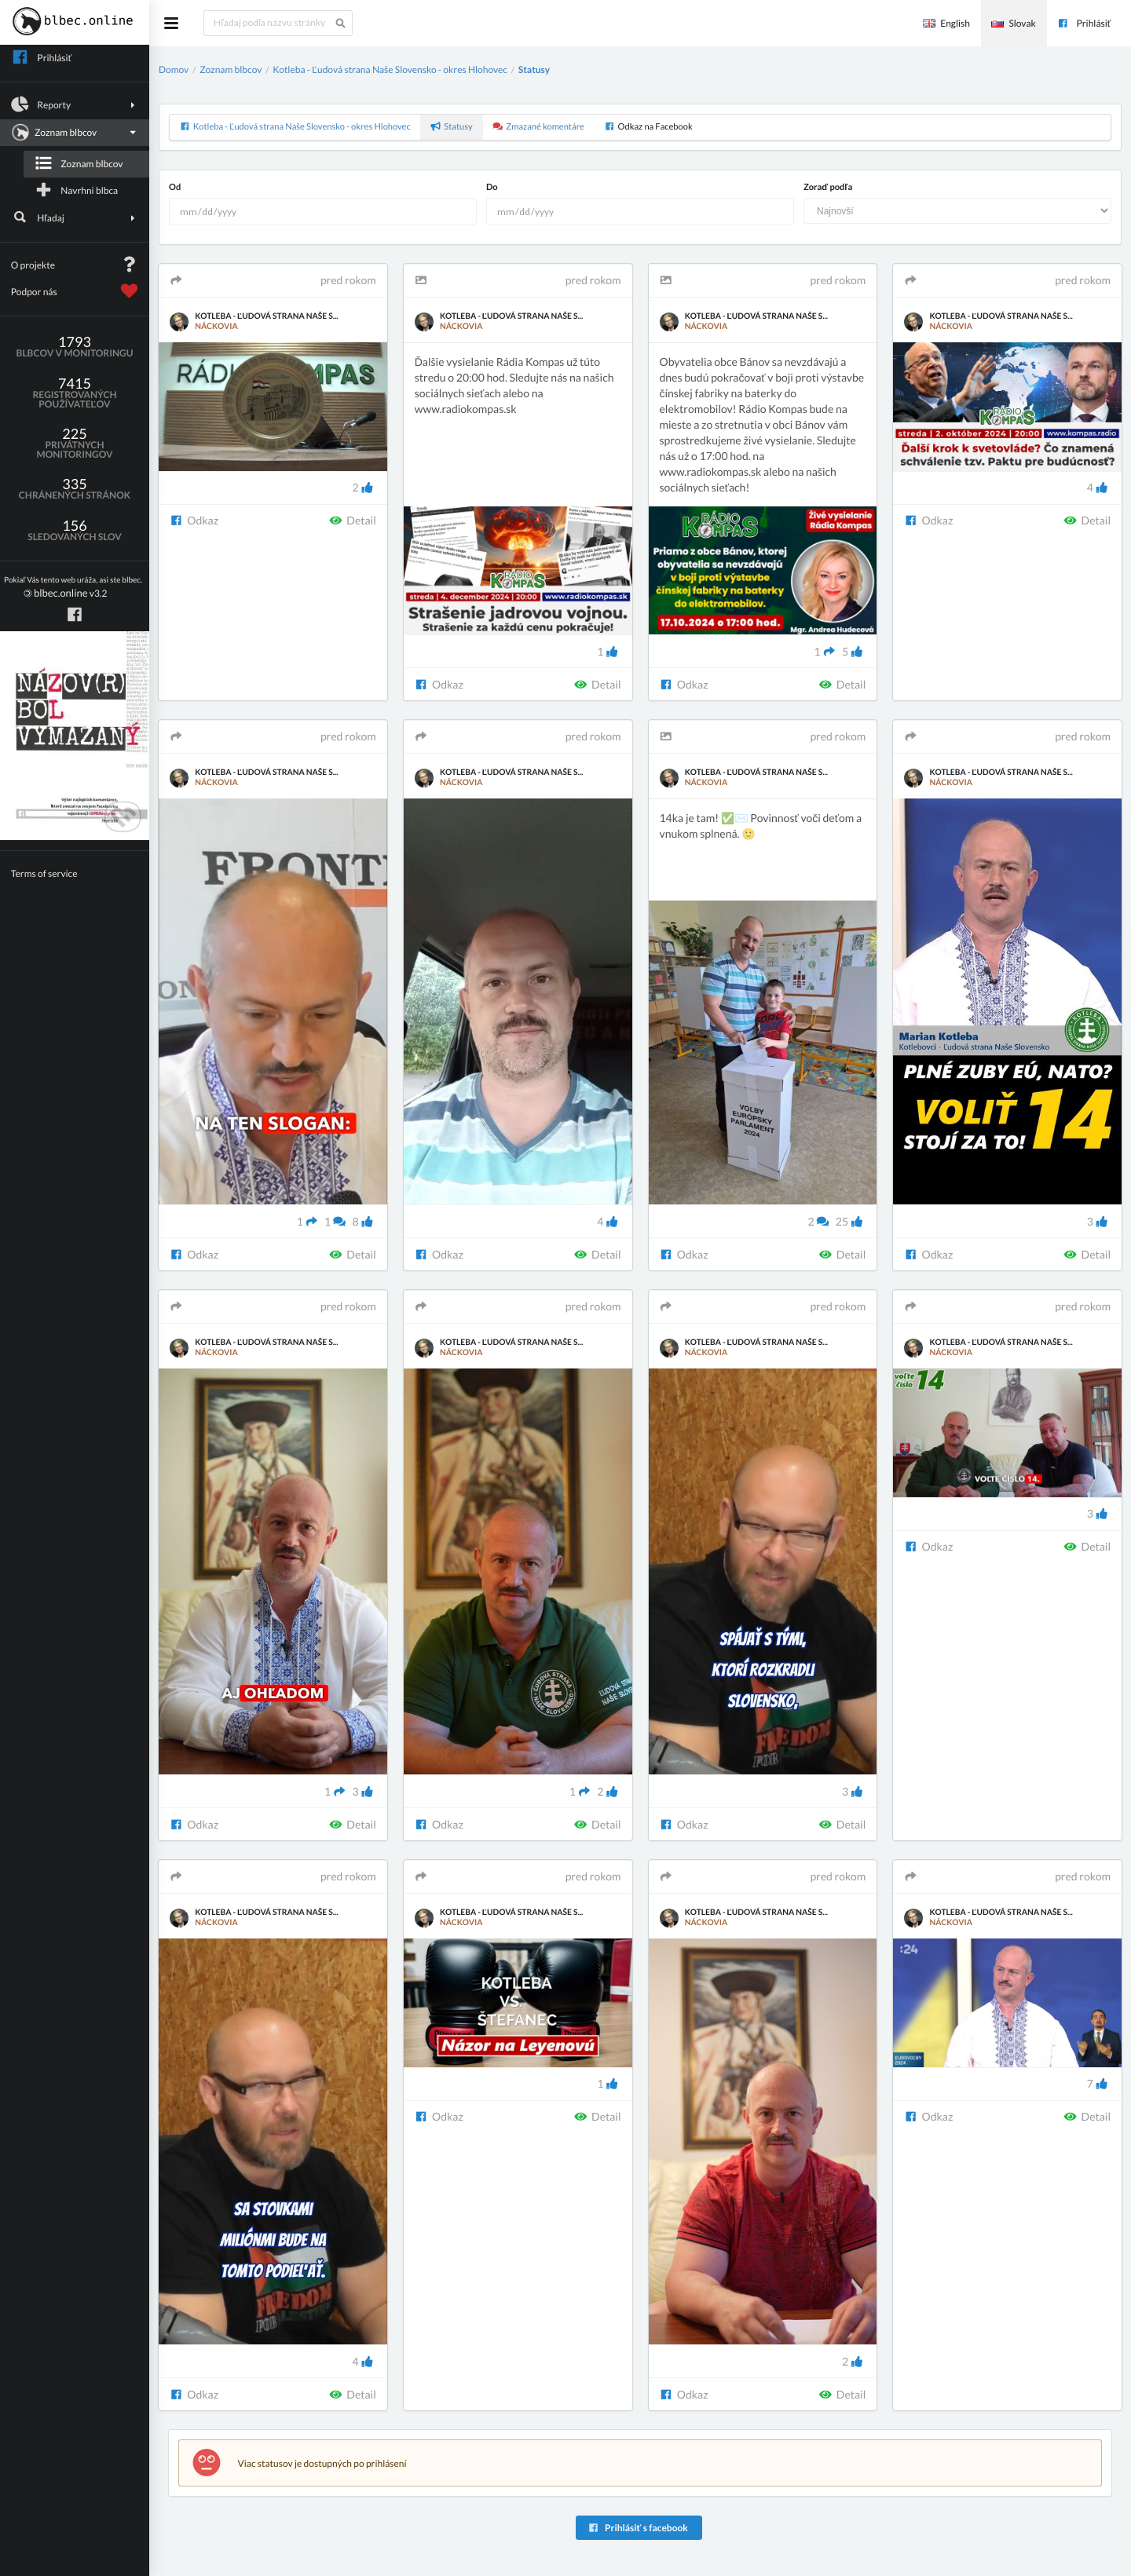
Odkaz (194, 520)
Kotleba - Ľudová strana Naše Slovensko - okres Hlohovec (390, 69)
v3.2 (73, 587)
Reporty (75, 104)
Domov (173, 69)
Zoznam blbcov (73, 132)
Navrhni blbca (76, 190)
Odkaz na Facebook (648, 127)
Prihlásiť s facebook (637, 2528)
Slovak (1013, 23)
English (946, 23)
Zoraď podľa (827, 187)
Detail (352, 520)
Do (492, 187)
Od (175, 187)
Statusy (534, 69)
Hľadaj (75, 217)
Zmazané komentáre (538, 127)
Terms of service (44, 873)
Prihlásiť (1084, 23)
